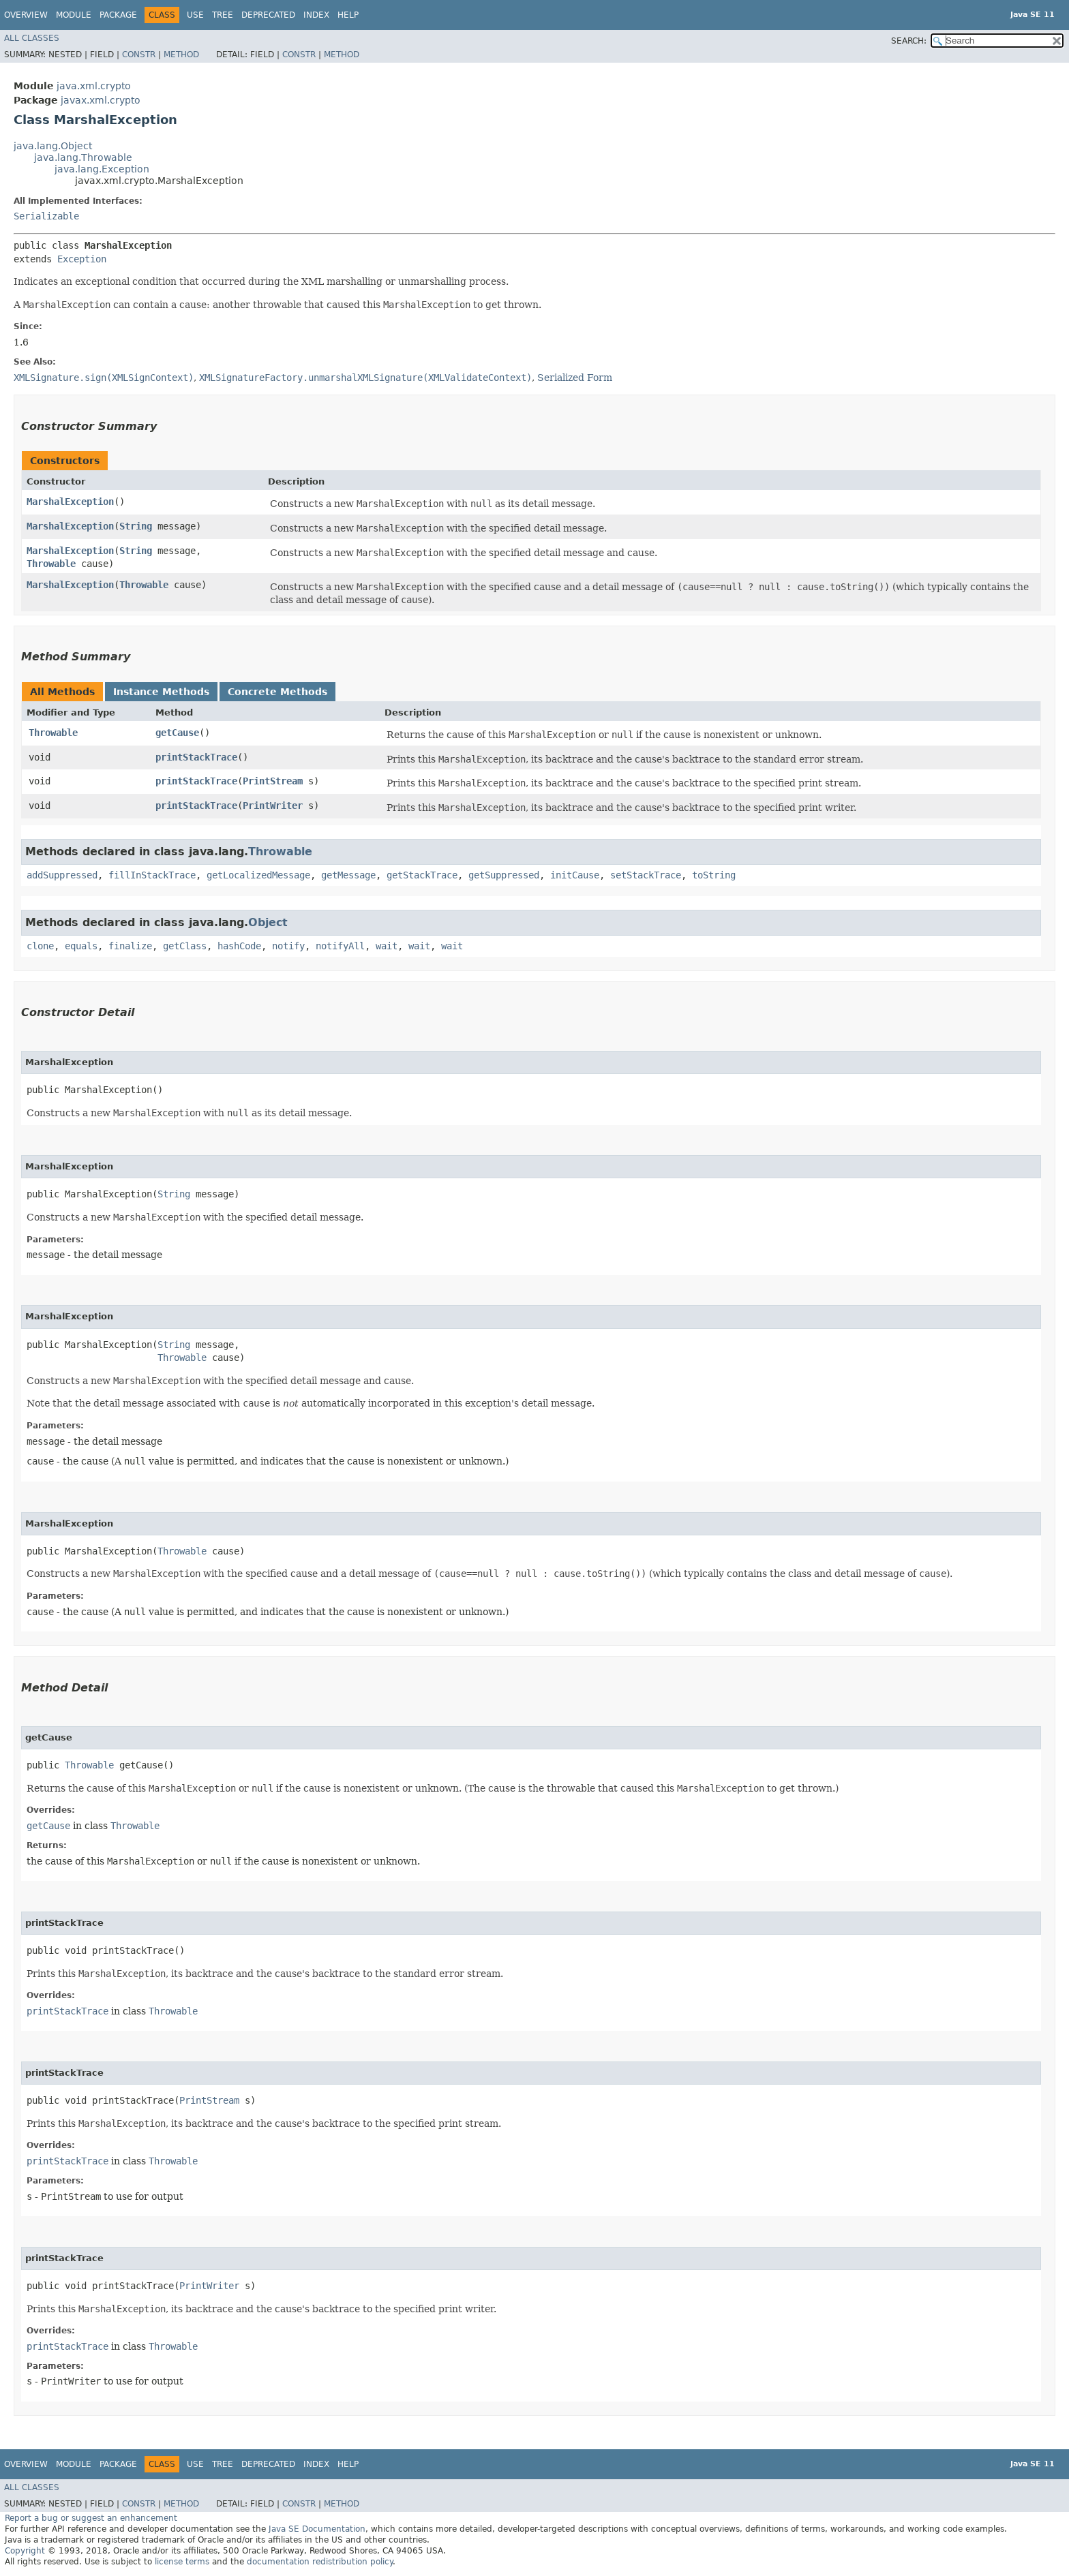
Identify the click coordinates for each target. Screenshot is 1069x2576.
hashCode (239, 945)
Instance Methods (161, 691)
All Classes (31, 38)
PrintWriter (273, 805)
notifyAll (340, 945)
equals (81, 945)
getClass (185, 945)
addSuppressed (62, 875)
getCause (177, 732)
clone (40, 945)
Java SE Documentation (317, 2529)
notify (288, 945)
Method (181, 54)
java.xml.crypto (94, 85)
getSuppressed (503, 875)
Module (73, 15)
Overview (26, 15)
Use (195, 15)
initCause (574, 875)
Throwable (51, 563)
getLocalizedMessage (258, 875)
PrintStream (273, 781)
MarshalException (70, 501)
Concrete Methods (277, 691)
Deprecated (268, 15)
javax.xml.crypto (100, 100)
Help (348, 15)
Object (268, 922)
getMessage (348, 875)
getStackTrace (422, 875)
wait (386, 945)
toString (714, 875)
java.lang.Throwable (83, 157)
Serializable (46, 216)
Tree (222, 15)
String (135, 526)
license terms (182, 2561)
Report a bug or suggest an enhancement (91, 2518)
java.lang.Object (53, 145)
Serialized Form (574, 377)
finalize (130, 945)
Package (118, 15)
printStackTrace (196, 757)
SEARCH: (909, 41)
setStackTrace (645, 875)
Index (316, 15)
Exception (81, 259)
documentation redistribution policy (320, 2561)
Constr (138, 54)
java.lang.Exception (102, 169)
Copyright (25, 2551)
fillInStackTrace (152, 875)
